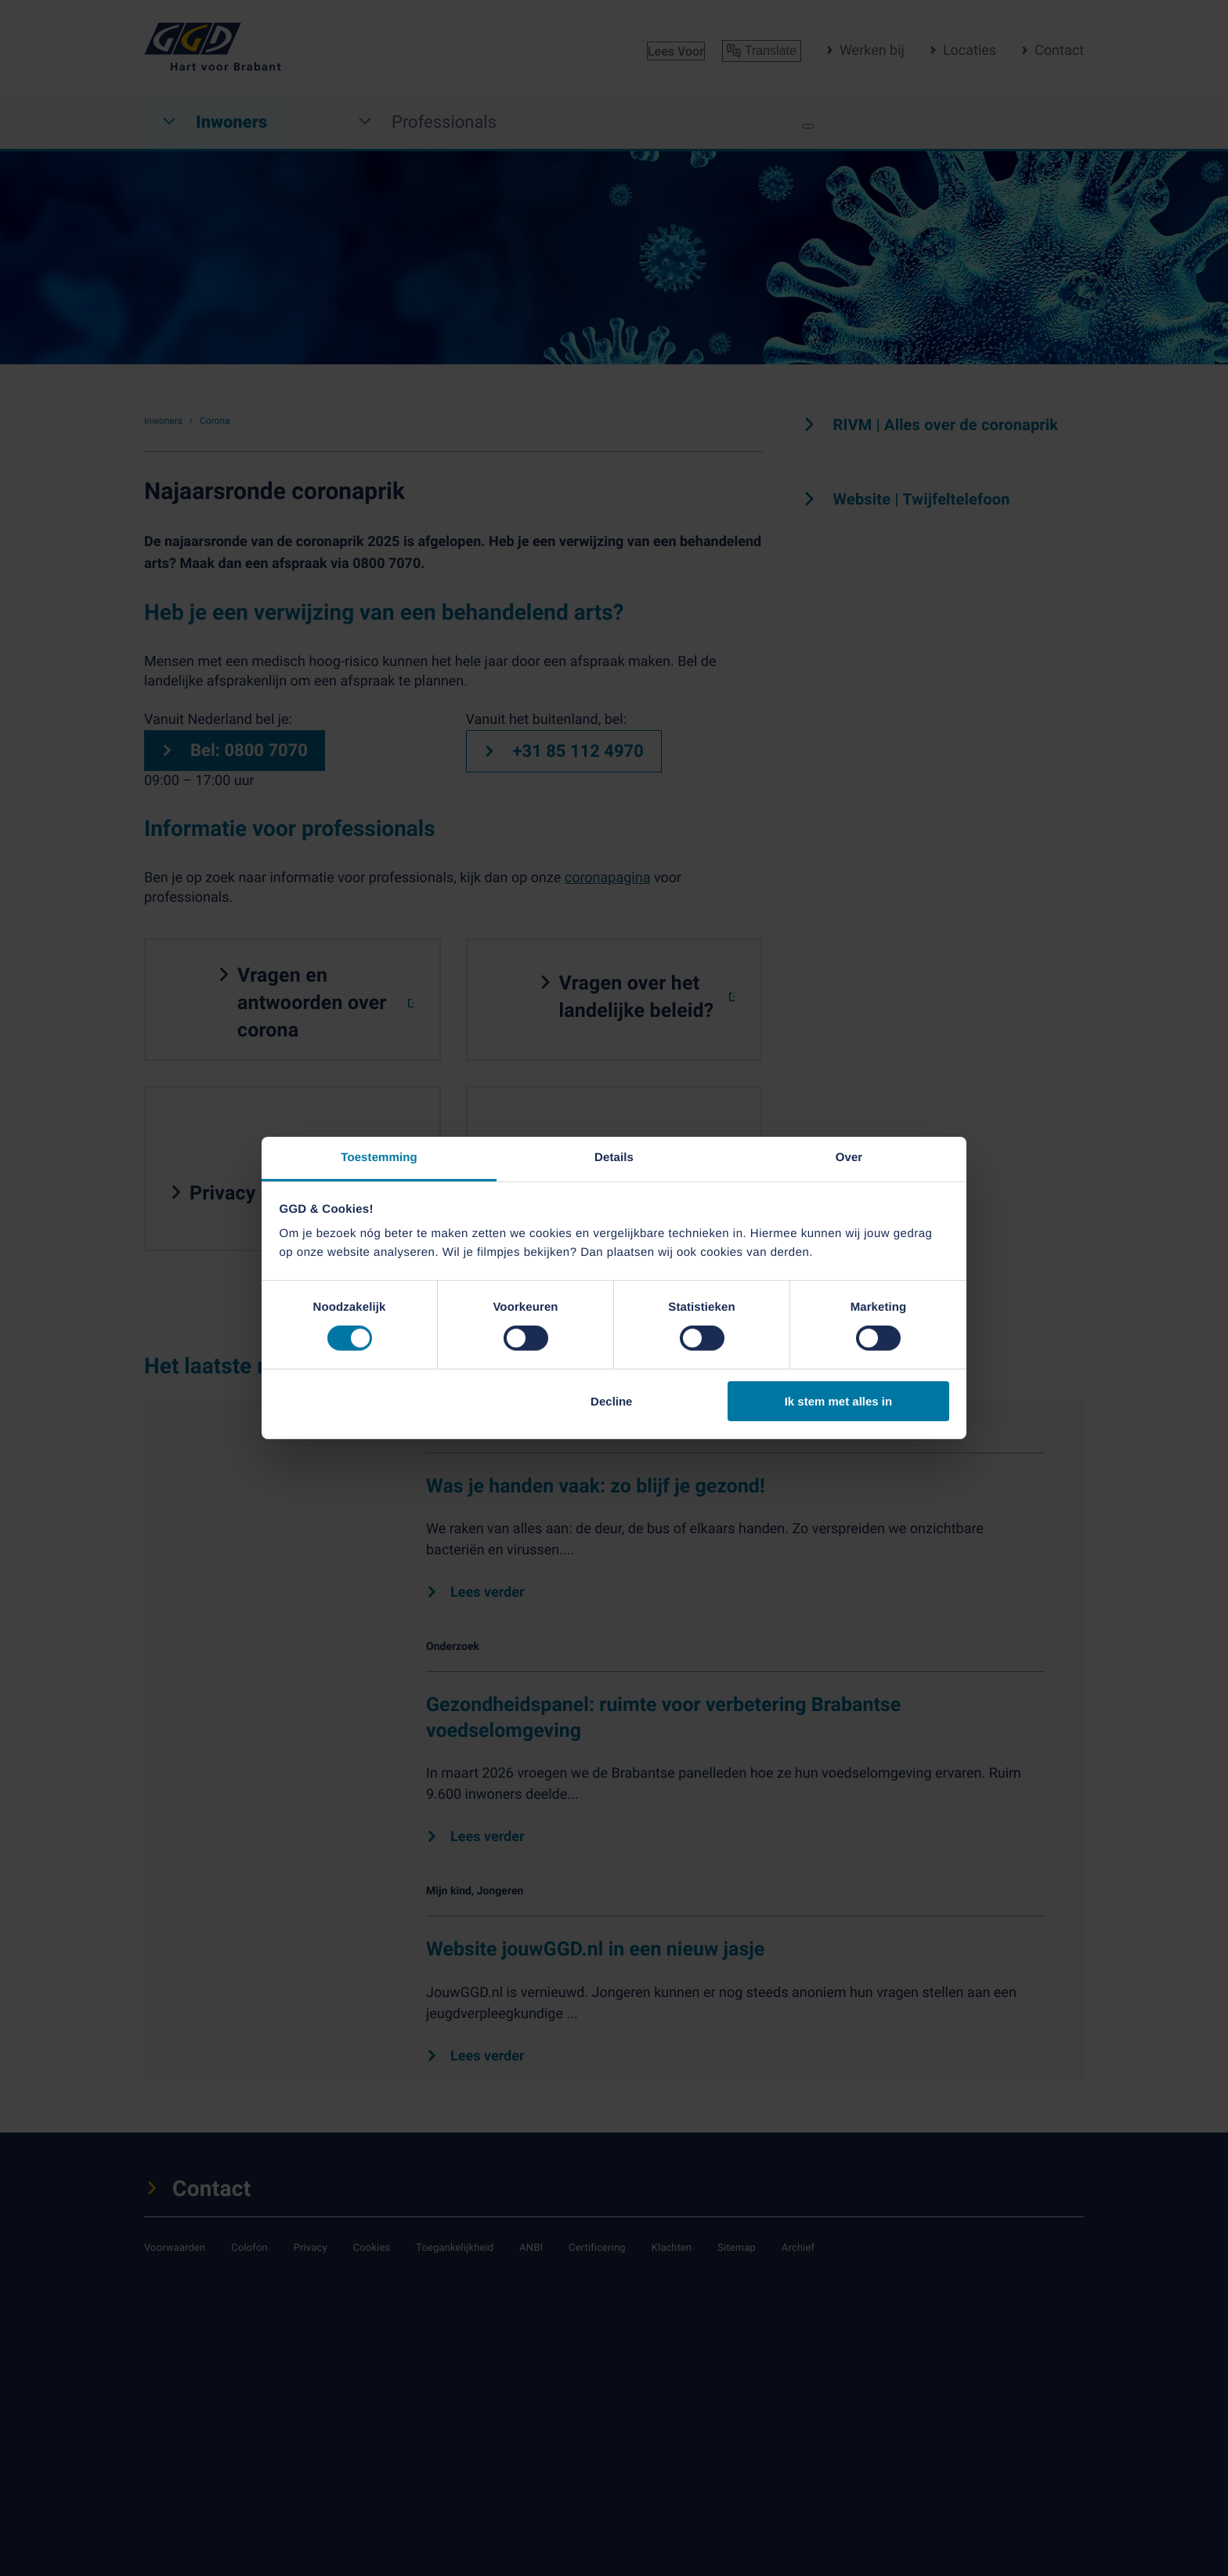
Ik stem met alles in (839, 1401)
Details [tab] (614, 1157)
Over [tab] (849, 1157)
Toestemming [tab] (379, 1157)
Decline (611, 1401)
